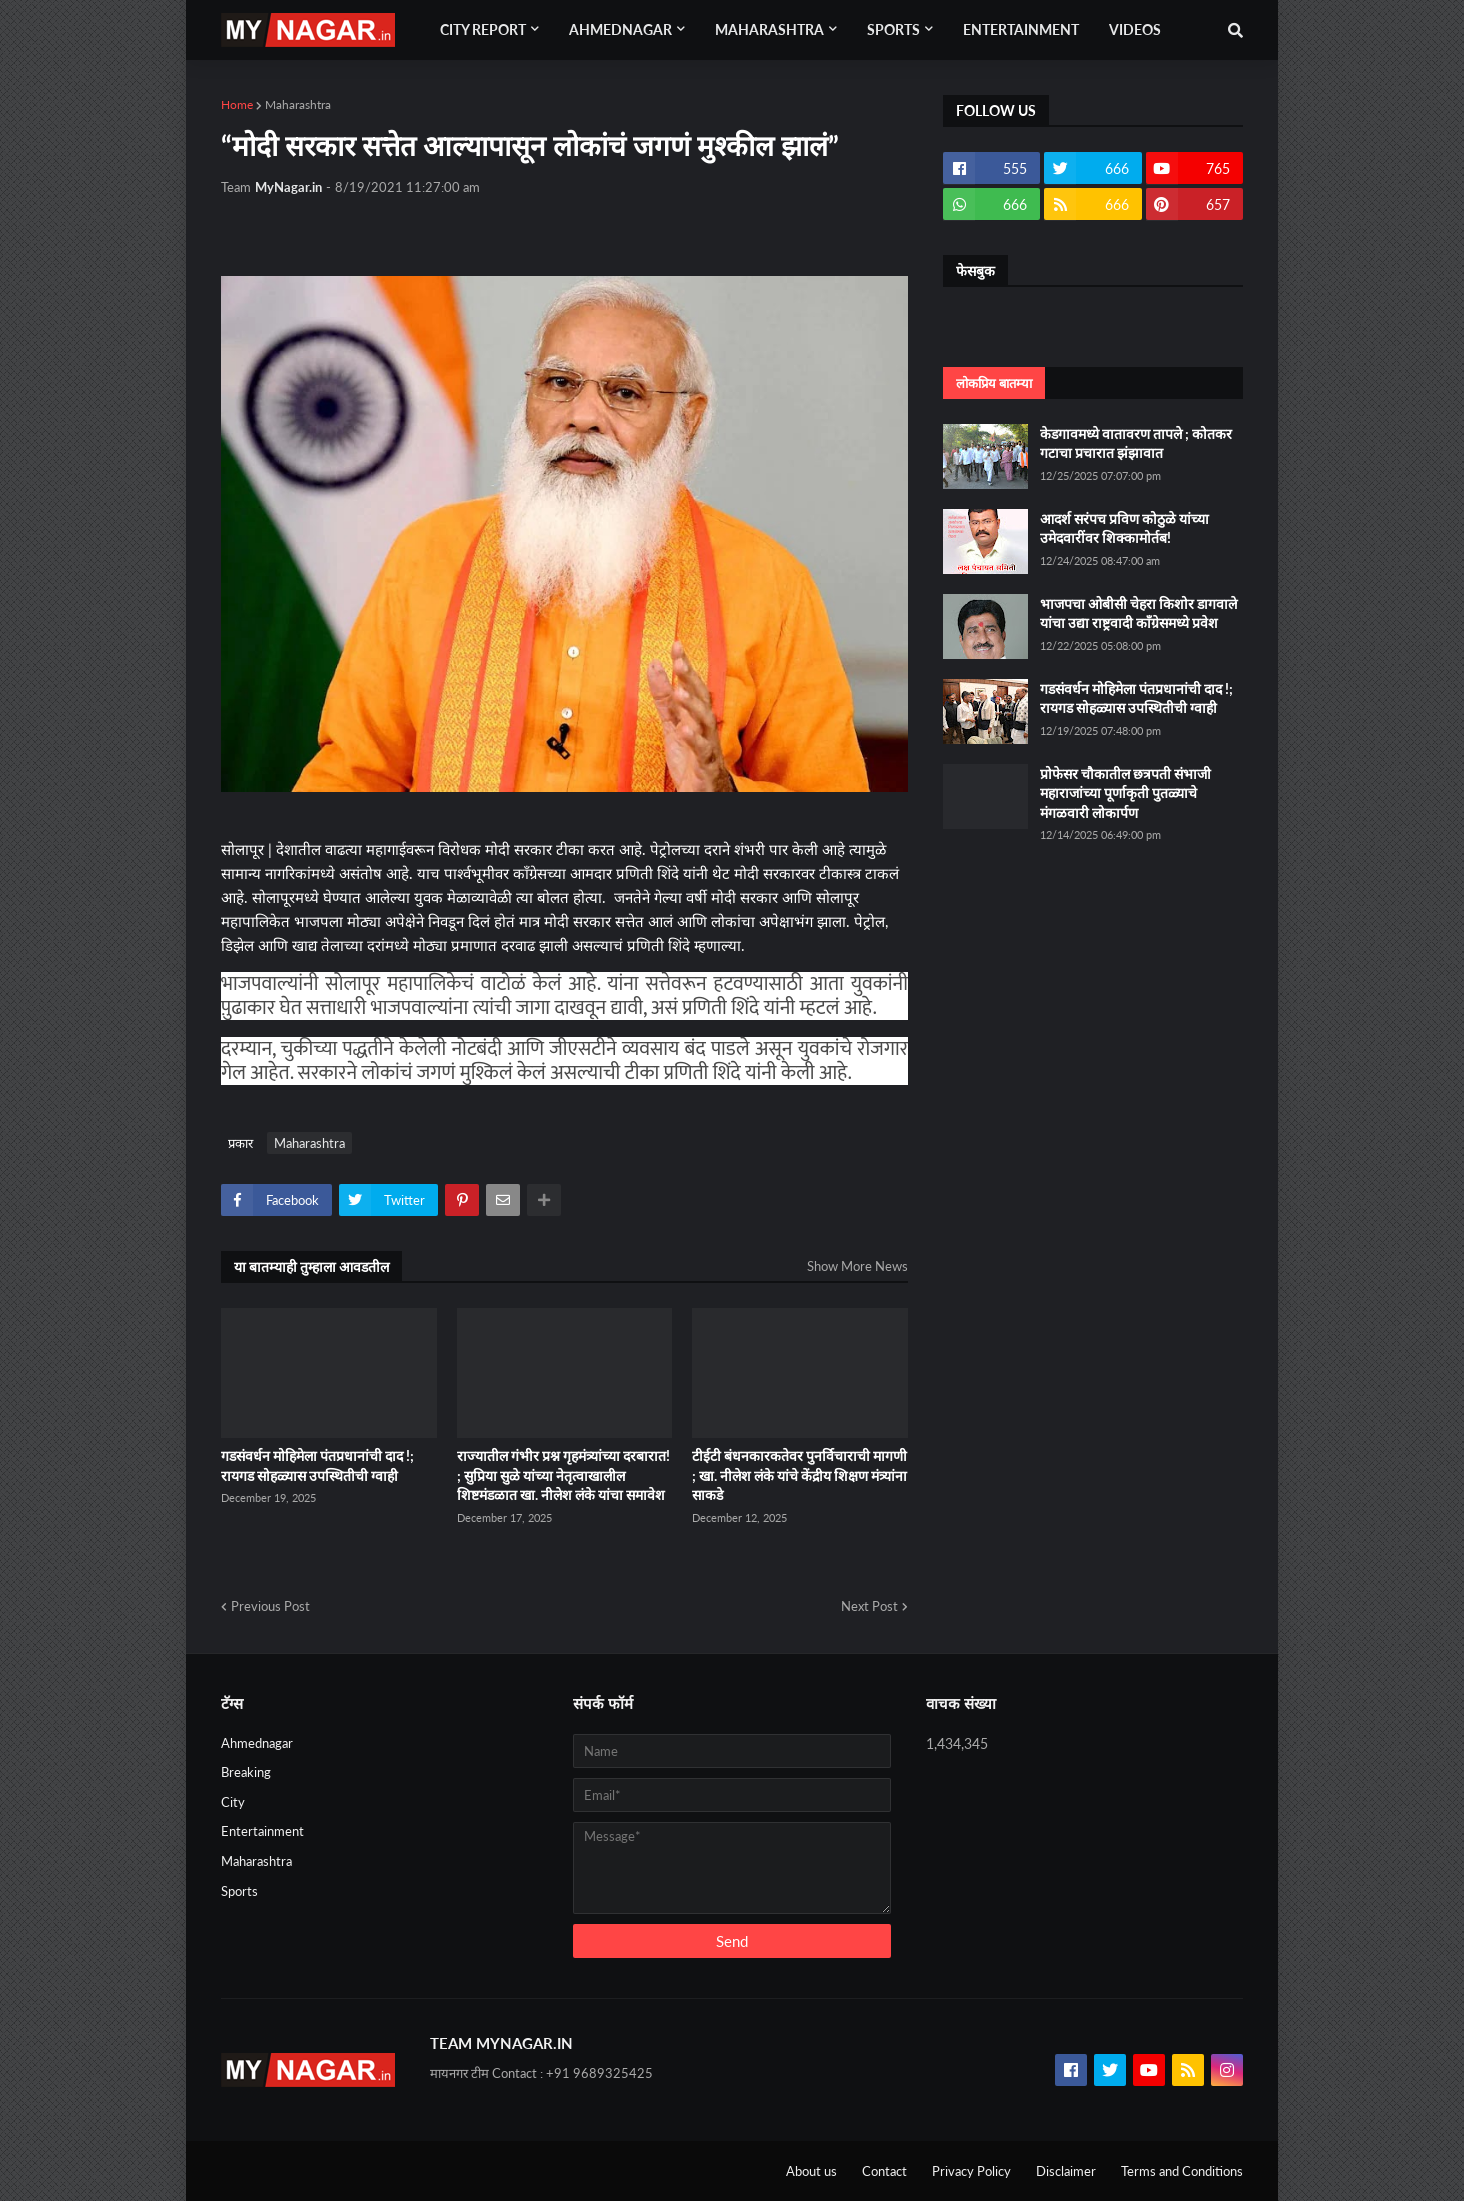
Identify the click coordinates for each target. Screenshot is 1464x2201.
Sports (239, 1891)
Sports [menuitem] (893, 29)
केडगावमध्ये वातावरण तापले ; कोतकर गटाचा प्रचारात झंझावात (1136, 443)
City (233, 1802)
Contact (884, 2171)
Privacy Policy (971, 2171)
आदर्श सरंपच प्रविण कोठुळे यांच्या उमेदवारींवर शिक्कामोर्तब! (1124, 528)
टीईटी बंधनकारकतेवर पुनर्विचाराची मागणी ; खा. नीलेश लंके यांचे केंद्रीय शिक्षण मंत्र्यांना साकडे (799, 1475)
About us (811, 2171)
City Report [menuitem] (483, 29)
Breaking (246, 1772)
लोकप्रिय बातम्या (994, 383)
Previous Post (270, 1606)
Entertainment (262, 1831)
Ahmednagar (257, 1743)
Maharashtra (298, 104)
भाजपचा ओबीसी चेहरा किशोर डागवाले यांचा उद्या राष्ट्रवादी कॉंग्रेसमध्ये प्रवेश (1138, 613)
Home (237, 104)
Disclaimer (1066, 2171)
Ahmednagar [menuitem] (620, 29)
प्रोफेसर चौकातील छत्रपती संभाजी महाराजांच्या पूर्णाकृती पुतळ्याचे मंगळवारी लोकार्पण (1125, 793)
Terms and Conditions (1182, 2171)
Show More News (857, 1266)
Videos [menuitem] (1135, 29)
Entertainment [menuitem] (1021, 29)
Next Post (869, 1606)
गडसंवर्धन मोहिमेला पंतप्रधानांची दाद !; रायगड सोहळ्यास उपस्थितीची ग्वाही (317, 1465)
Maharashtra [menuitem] (769, 29)
